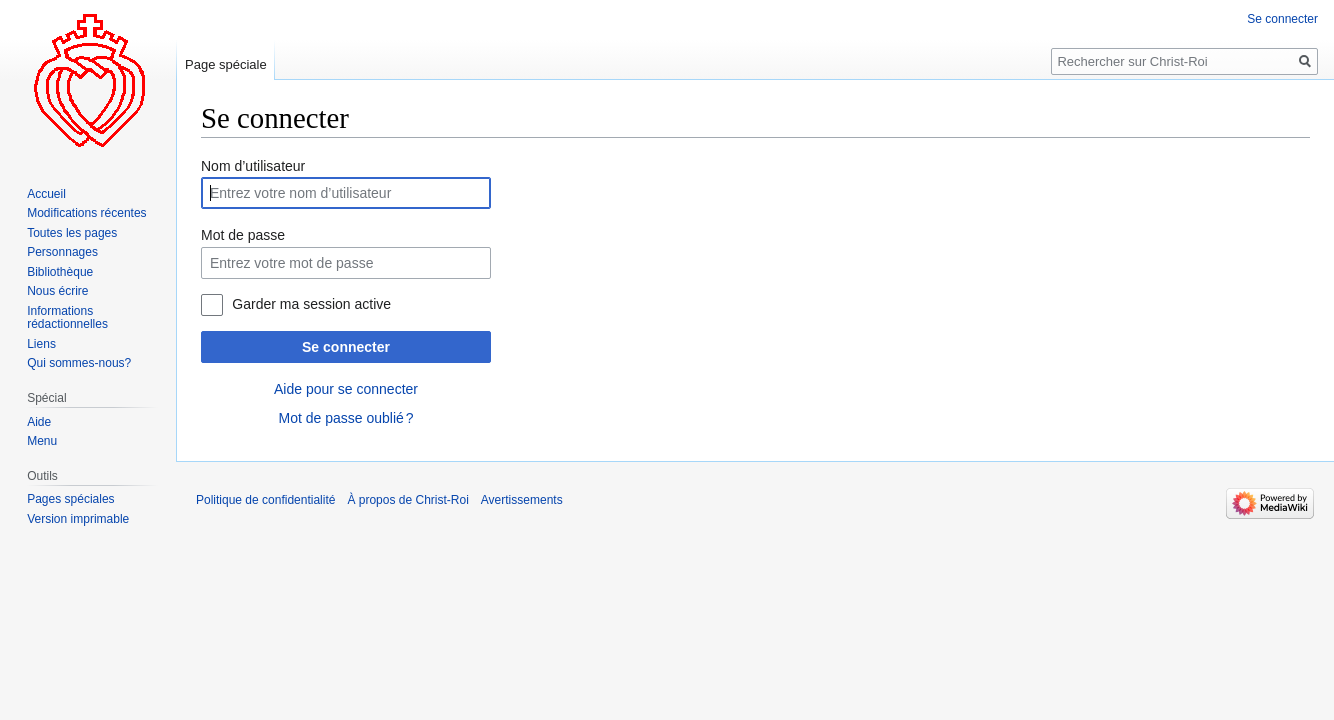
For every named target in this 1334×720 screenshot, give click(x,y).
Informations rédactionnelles (67, 318)
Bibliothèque (60, 272)
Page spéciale (226, 64)
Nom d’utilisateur (253, 166)
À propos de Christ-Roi (407, 500)
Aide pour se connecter (346, 389)
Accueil (46, 194)
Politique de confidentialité (265, 500)
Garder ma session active (311, 304)
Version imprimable (78, 519)
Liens (41, 344)
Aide (39, 422)
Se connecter (346, 347)
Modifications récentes (86, 213)
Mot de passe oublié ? (345, 418)
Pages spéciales (70, 499)
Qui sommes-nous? (79, 363)
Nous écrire (57, 291)
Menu (42, 441)
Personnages (62, 252)
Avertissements (522, 500)
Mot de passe (243, 235)
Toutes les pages (72, 233)
